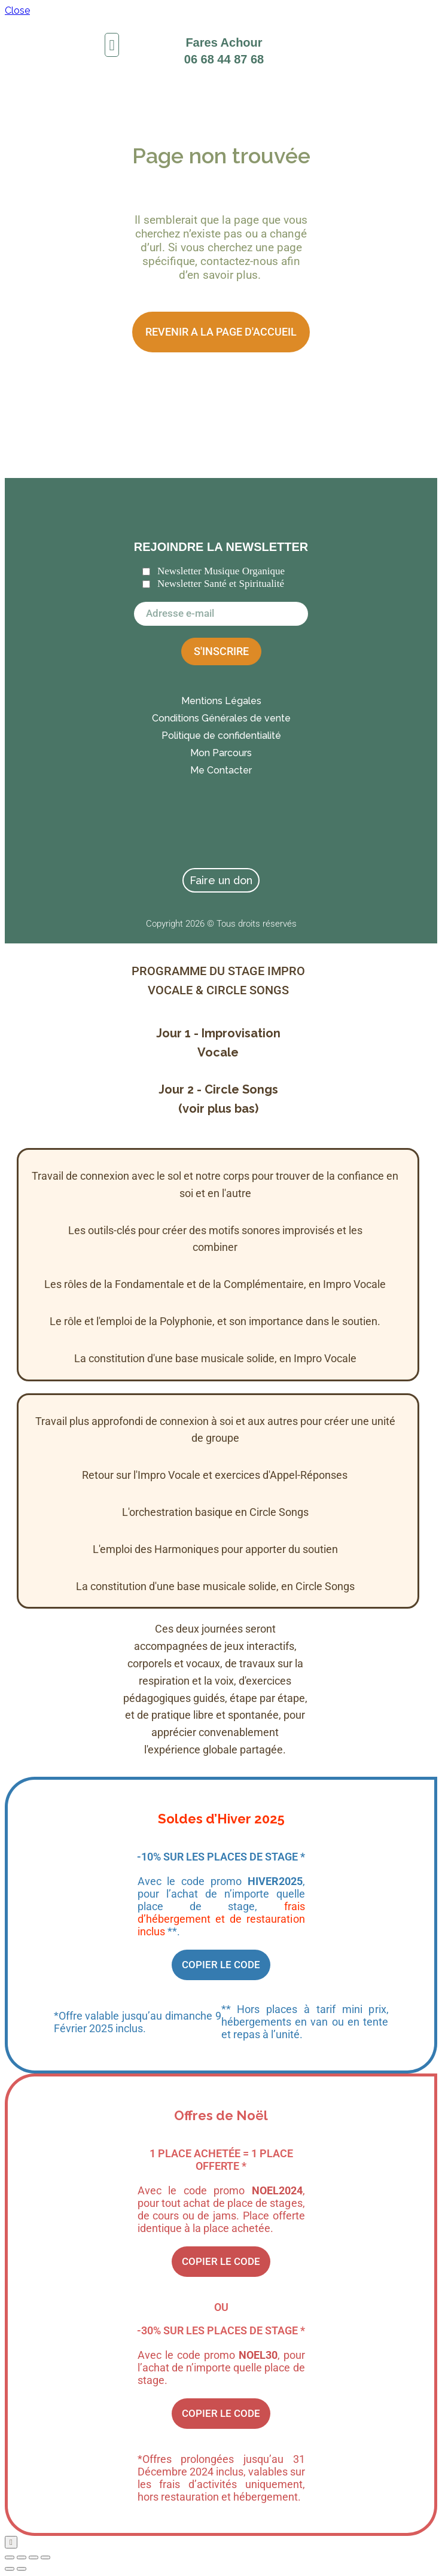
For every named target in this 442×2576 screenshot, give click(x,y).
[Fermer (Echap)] (45, 2557)
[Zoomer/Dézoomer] (9, 2557)
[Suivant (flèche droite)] (21, 2569)
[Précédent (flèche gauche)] (9, 2569)
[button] (112, 45)
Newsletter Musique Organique (221, 571)
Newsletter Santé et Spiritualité (220, 583)
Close (17, 10)
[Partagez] (33, 2557)
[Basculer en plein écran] (21, 2557)
